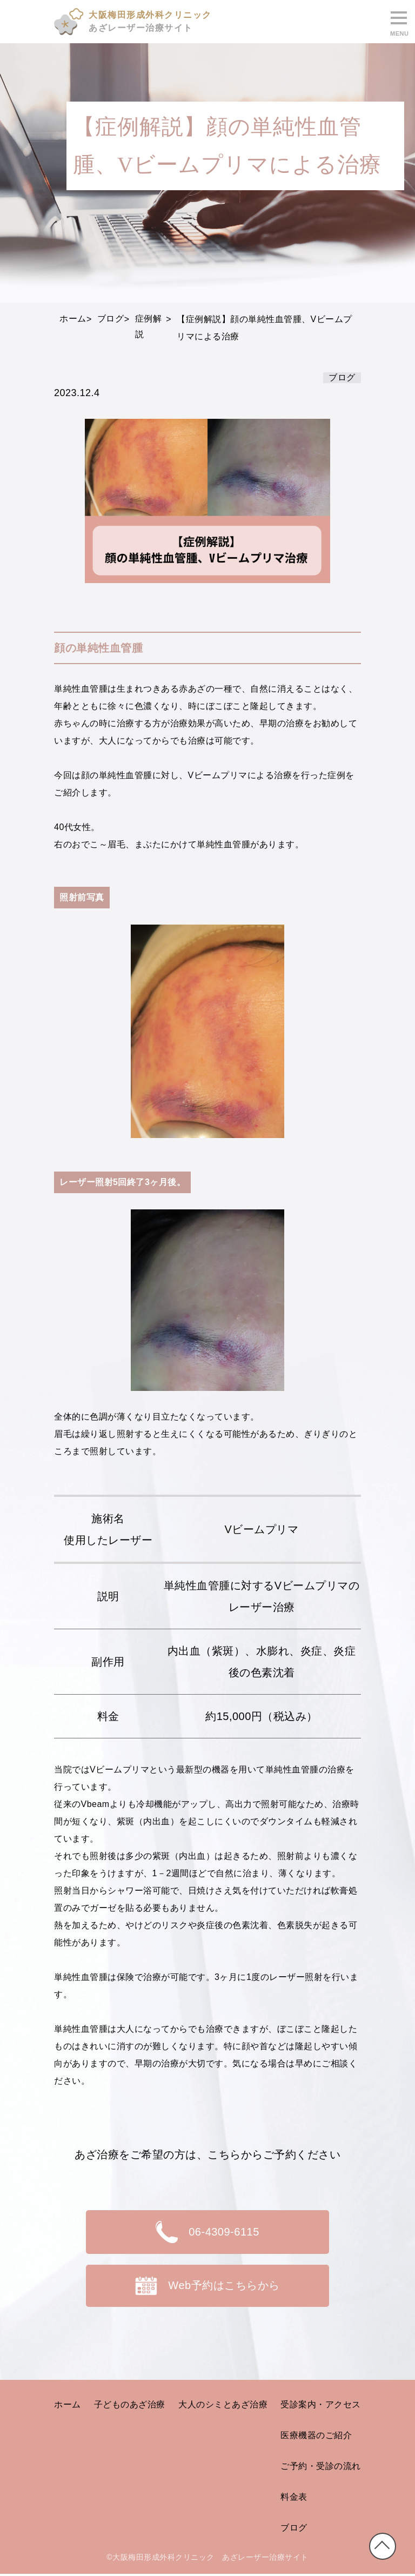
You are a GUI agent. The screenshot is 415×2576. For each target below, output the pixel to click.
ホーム (67, 2405)
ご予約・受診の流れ (320, 2467)
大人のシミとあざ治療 (222, 2405)
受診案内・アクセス (320, 2405)
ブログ (293, 2528)
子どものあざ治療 (129, 2405)
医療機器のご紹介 (316, 2436)
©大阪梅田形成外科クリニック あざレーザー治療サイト (207, 2558)
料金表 (293, 2498)
